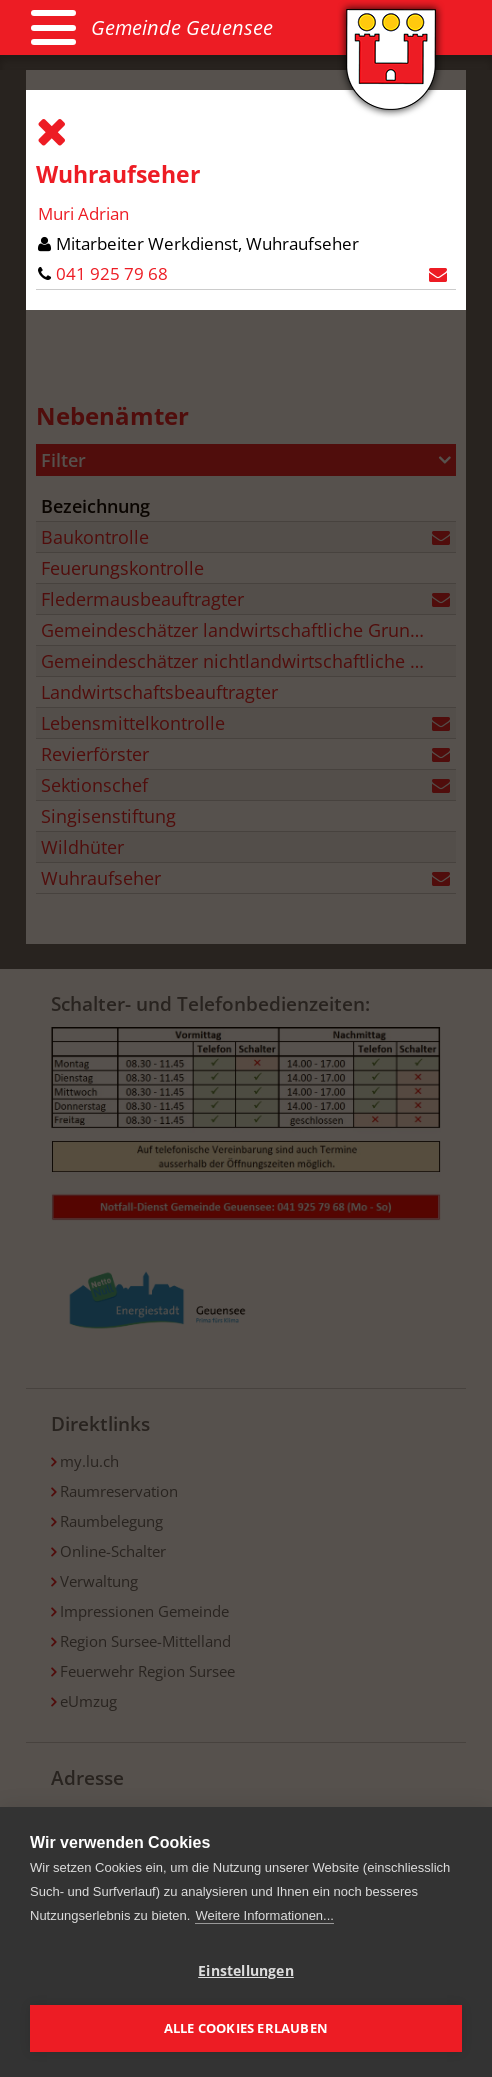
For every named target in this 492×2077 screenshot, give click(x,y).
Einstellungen (246, 1971)
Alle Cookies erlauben (246, 2028)
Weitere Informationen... (264, 1915)
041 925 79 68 (112, 273)
